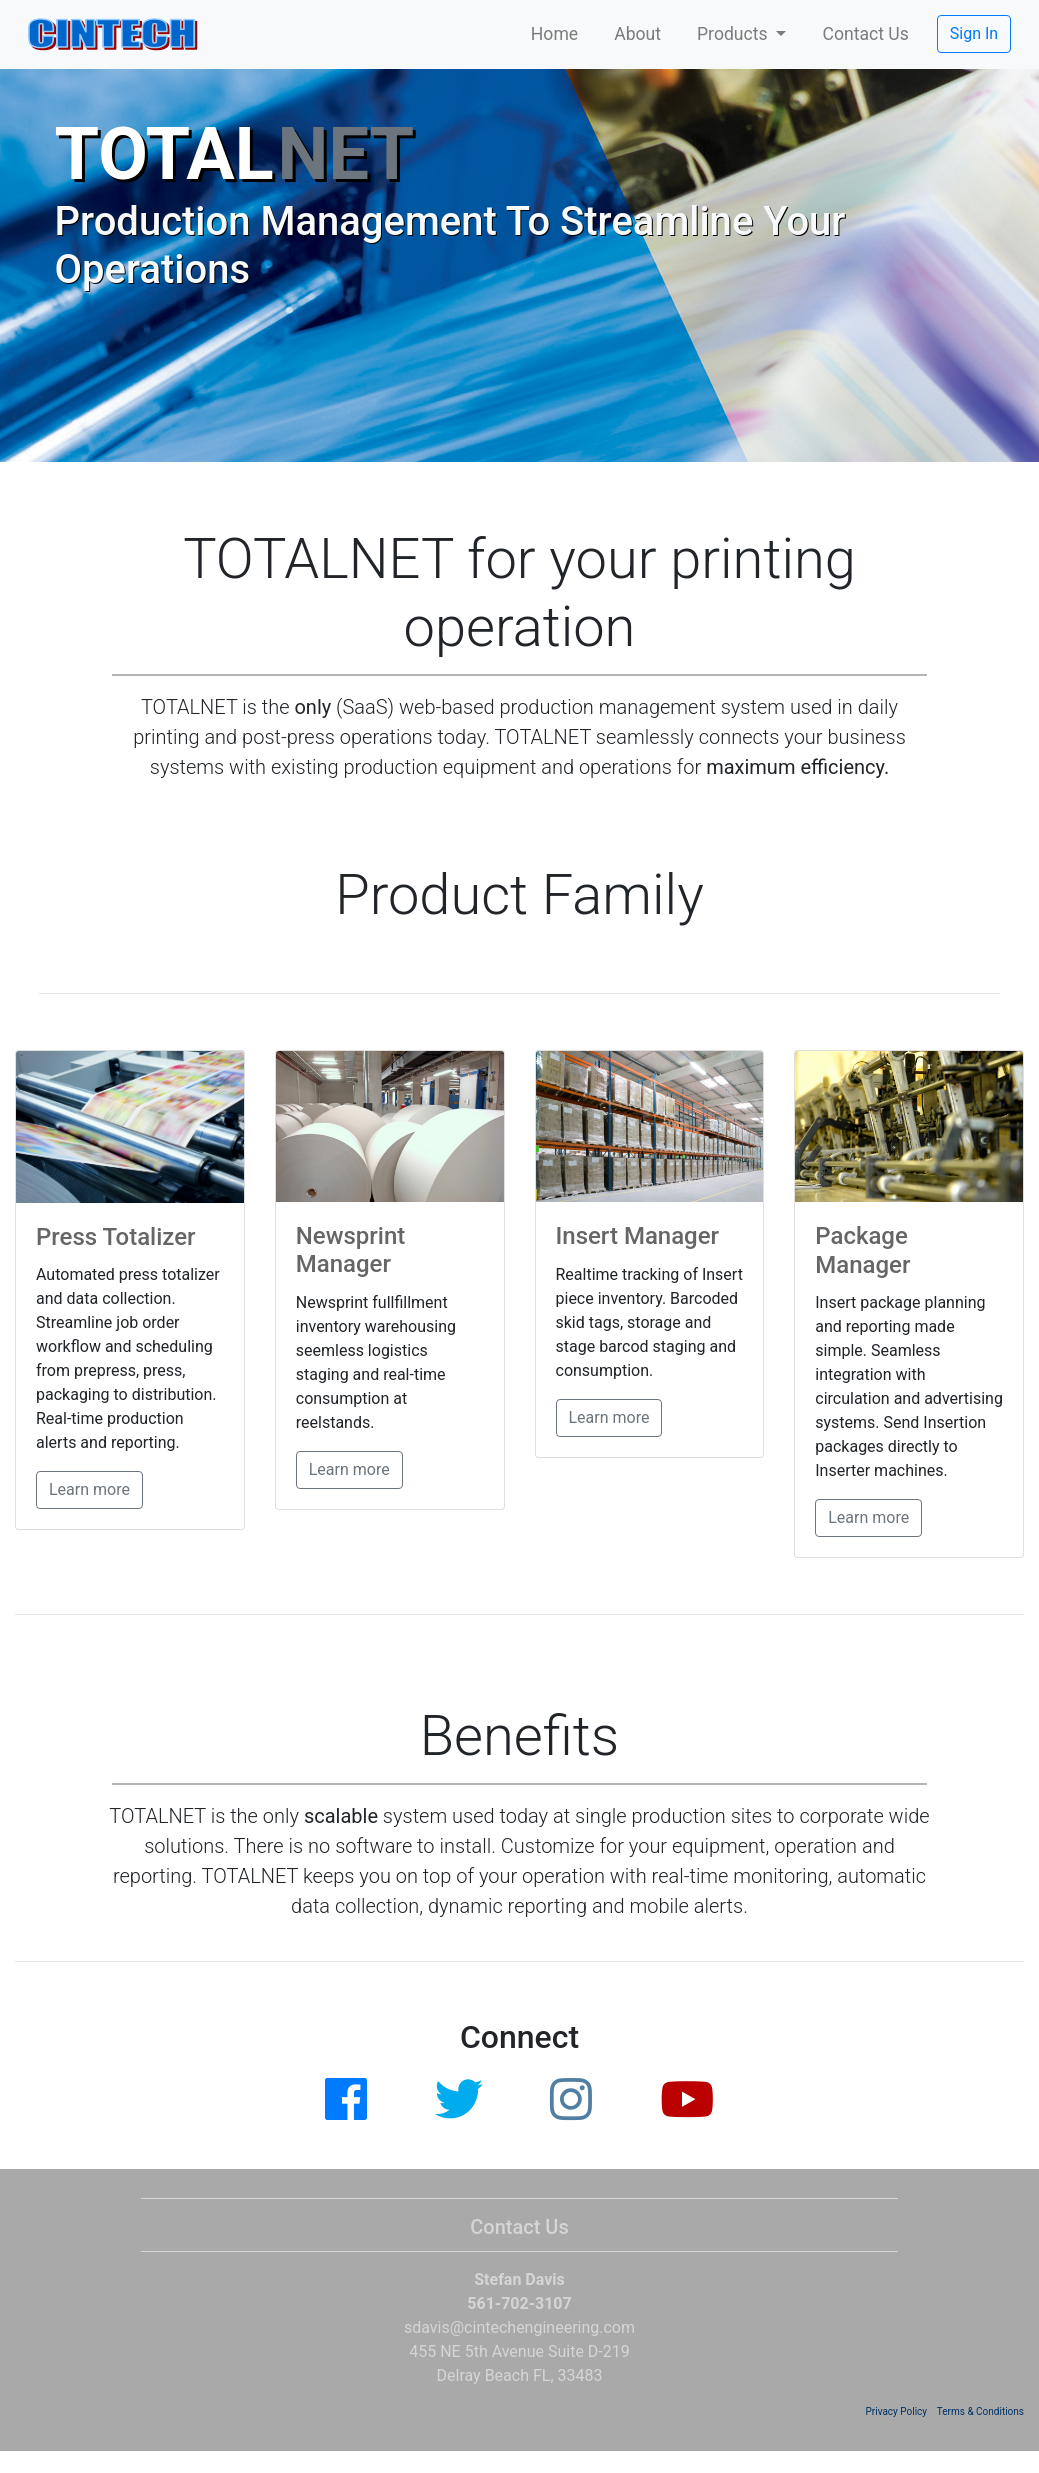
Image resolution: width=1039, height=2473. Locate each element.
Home (554, 34)
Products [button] (734, 34)
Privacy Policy (897, 2411)
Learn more (89, 1489)
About (637, 34)
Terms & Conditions (980, 2411)
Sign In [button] (974, 33)
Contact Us (865, 34)
